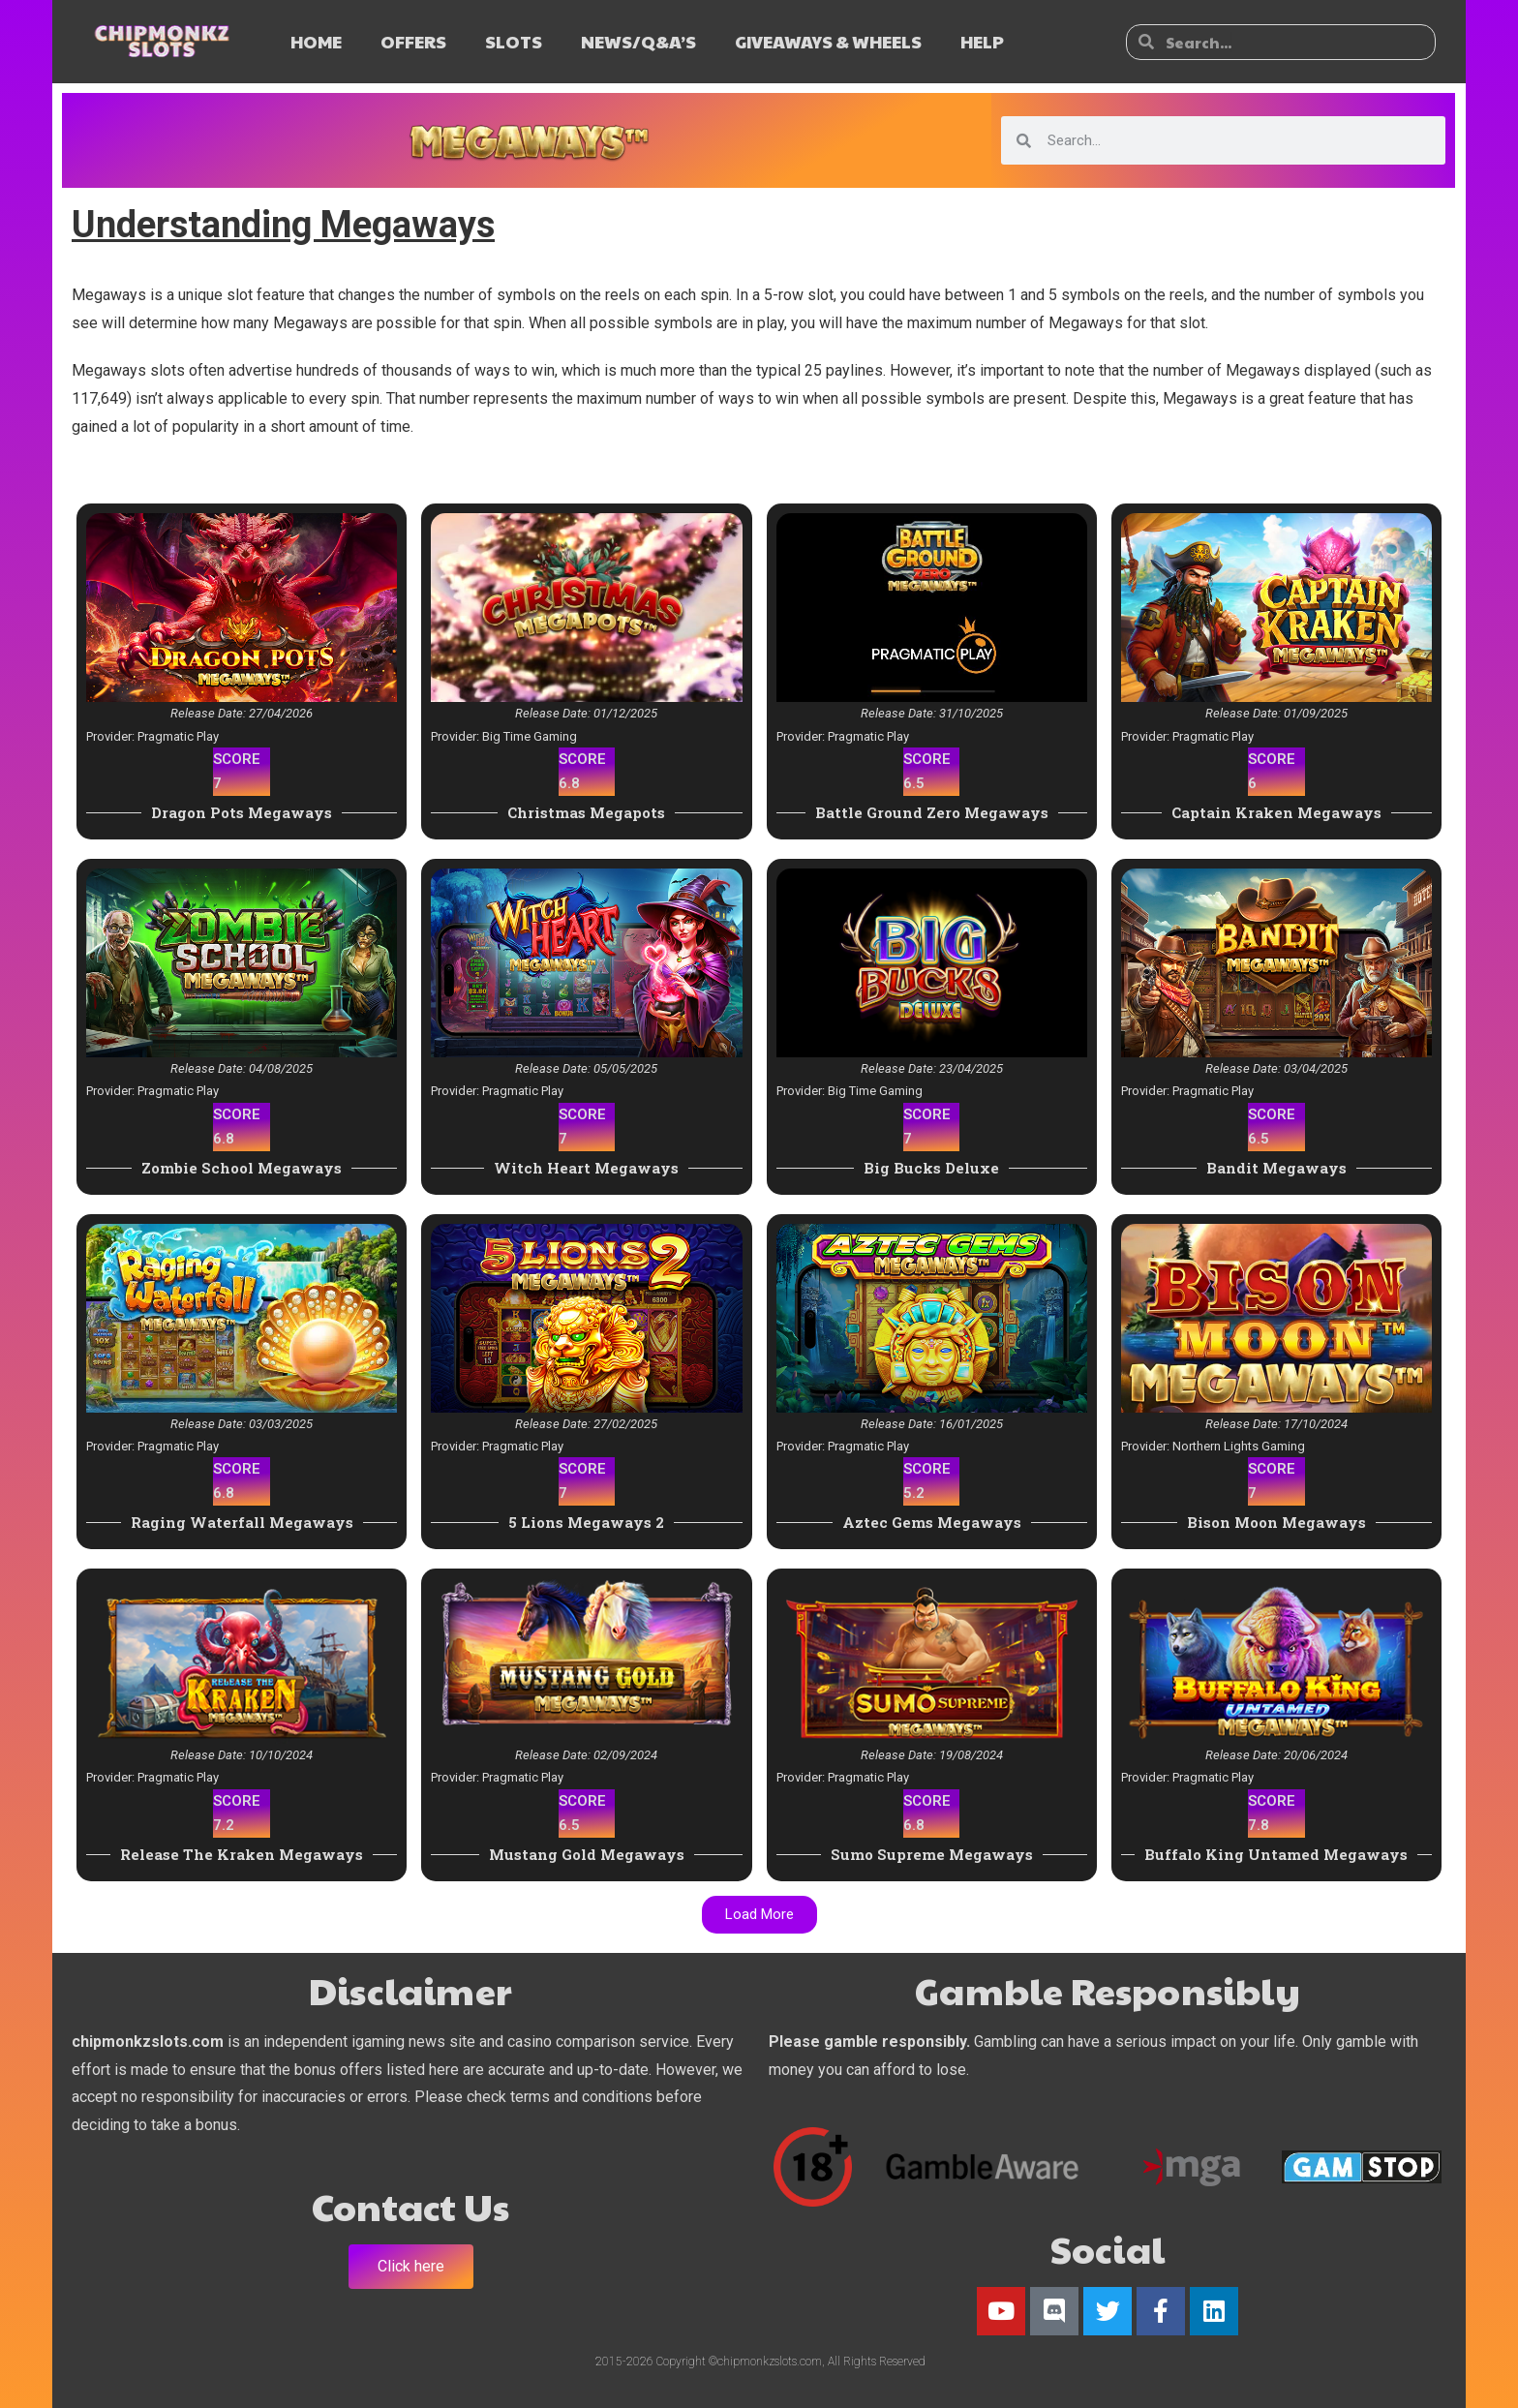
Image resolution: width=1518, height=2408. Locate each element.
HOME (316, 41)
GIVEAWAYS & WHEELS (828, 41)
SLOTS (513, 41)
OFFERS (413, 41)
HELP (982, 41)
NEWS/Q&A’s (638, 41)
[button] (759, 1915)
